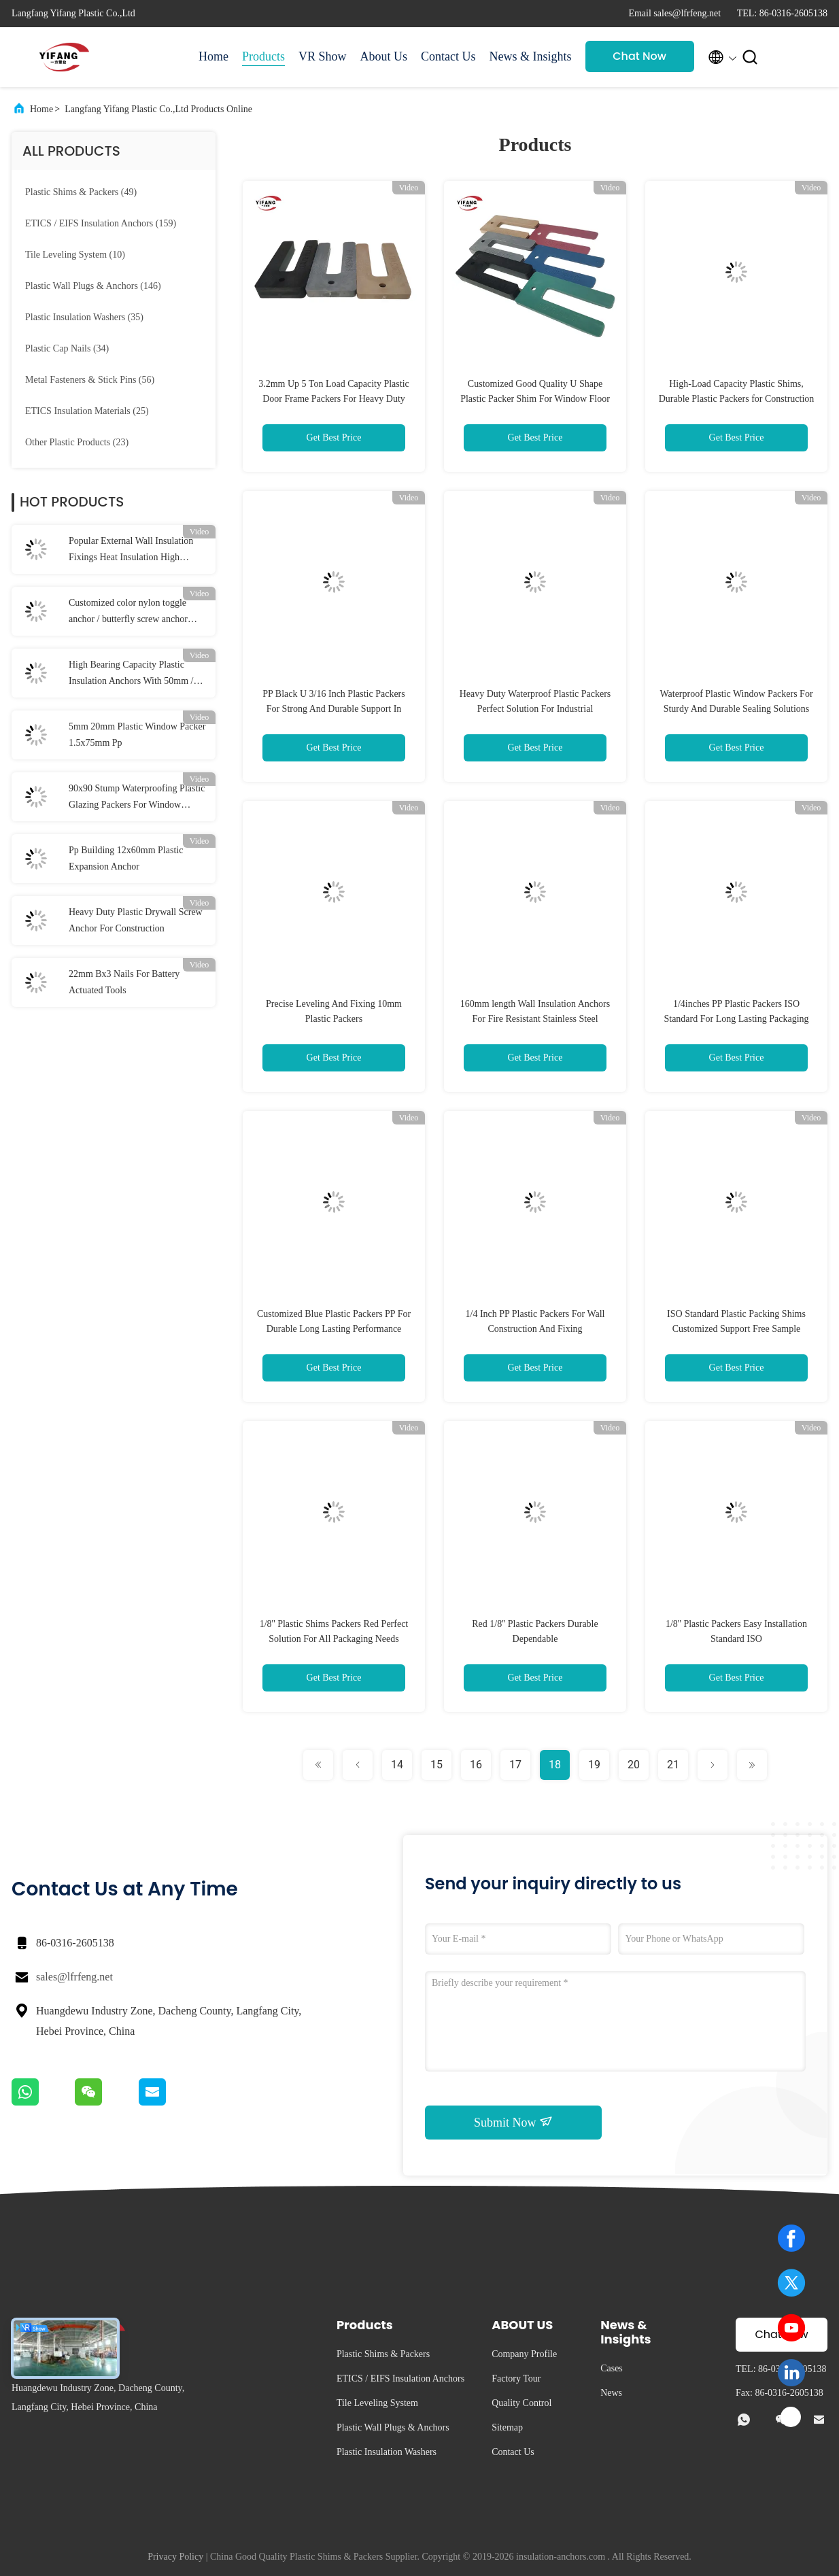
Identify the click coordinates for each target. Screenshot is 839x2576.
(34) (67, 348)
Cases (611, 2368)
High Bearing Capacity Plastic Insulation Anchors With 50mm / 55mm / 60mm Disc (131, 674)
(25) (87, 411)
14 (397, 1764)
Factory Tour (516, 2378)
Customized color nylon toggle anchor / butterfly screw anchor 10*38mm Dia (128, 613)
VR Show (322, 56)
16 (476, 1764)
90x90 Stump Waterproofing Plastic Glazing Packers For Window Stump (137, 798)
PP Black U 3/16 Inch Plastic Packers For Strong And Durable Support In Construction (333, 709)
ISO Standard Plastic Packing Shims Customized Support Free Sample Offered (736, 1329)
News (611, 2393)
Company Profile (524, 2354)
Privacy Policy (175, 2557)
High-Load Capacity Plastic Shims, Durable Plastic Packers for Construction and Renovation (737, 399)
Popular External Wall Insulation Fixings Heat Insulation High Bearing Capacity (131, 551)
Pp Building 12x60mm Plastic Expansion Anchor (126, 858)
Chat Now (639, 56)
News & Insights (531, 56)
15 (436, 1764)
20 (634, 1764)
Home (213, 56)
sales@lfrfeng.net (74, 1976)
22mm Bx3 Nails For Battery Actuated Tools (124, 982)
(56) (89, 380)
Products (263, 56)
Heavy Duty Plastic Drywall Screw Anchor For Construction (136, 920)
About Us (384, 56)
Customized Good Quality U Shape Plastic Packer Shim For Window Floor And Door (535, 399)
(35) (84, 317)
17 (515, 1764)
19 (594, 1764)
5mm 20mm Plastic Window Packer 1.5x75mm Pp (137, 734)
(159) (100, 223)
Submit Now (513, 2121)
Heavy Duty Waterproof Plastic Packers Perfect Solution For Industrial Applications (535, 709)
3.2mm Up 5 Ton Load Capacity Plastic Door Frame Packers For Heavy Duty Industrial (333, 399)
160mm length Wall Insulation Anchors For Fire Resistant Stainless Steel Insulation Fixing (535, 1019)
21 (673, 1764)
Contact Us (448, 56)
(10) (75, 255)
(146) (93, 286)
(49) (81, 192)
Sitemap (507, 2427)
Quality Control (521, 2403)
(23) (77, 442)
